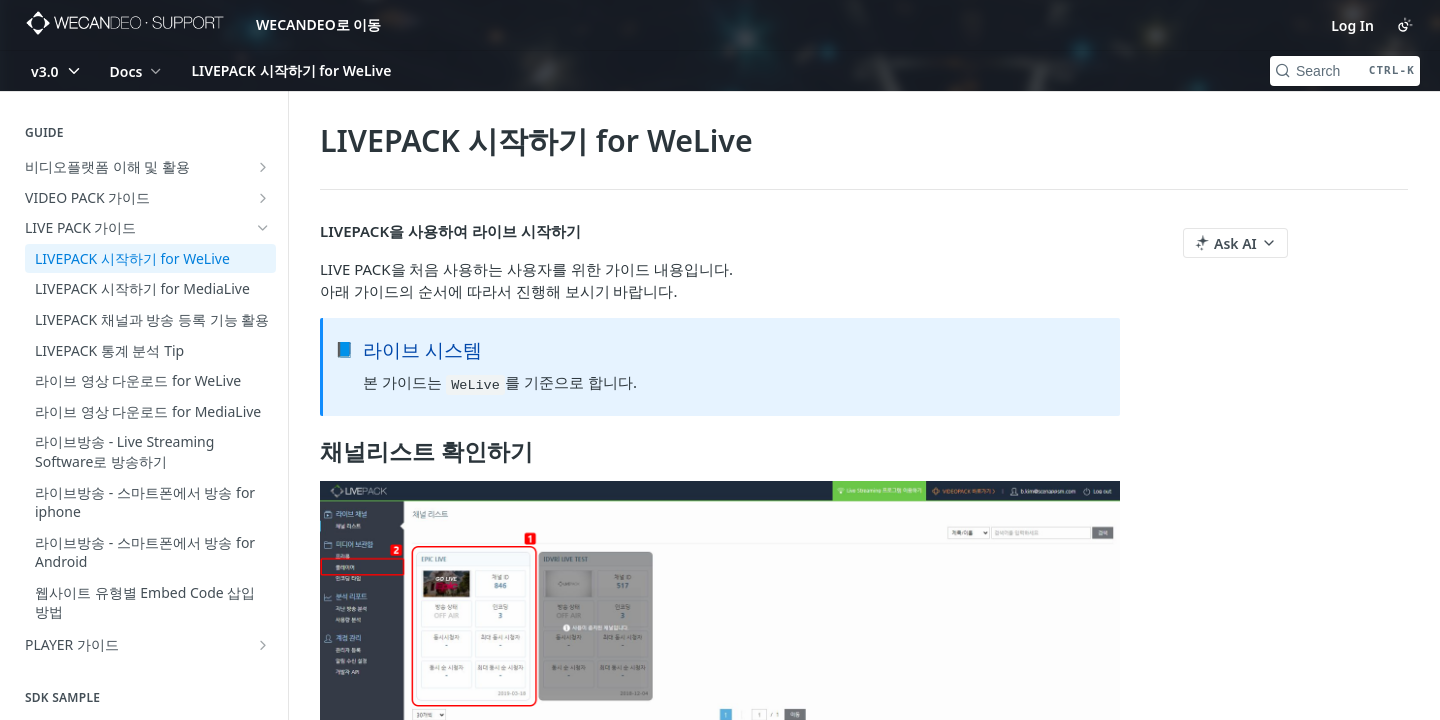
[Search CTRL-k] (1345, 71)
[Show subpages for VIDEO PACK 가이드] (263, 198)
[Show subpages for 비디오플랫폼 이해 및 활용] (263, 167)
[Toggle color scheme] (1405, 25)
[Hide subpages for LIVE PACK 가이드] (263, 228)
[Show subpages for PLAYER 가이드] (263, 645)
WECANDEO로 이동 (318, 24)
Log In (1352, 25)
